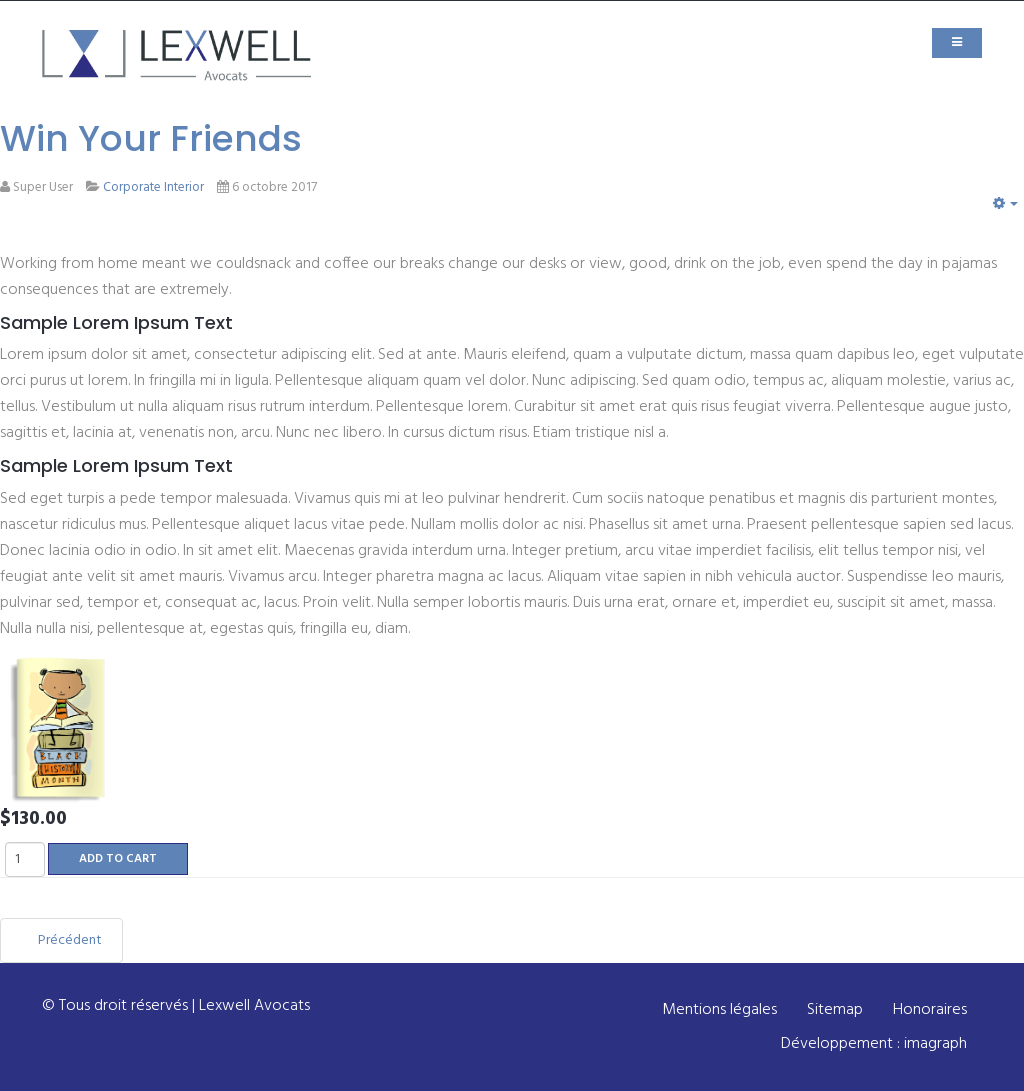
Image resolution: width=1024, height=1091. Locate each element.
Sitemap (835, 1010)
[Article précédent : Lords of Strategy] (61, 940)
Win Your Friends (151, 138)
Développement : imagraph (874, 1044)
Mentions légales (719, 1010)
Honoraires (930, 1010)
